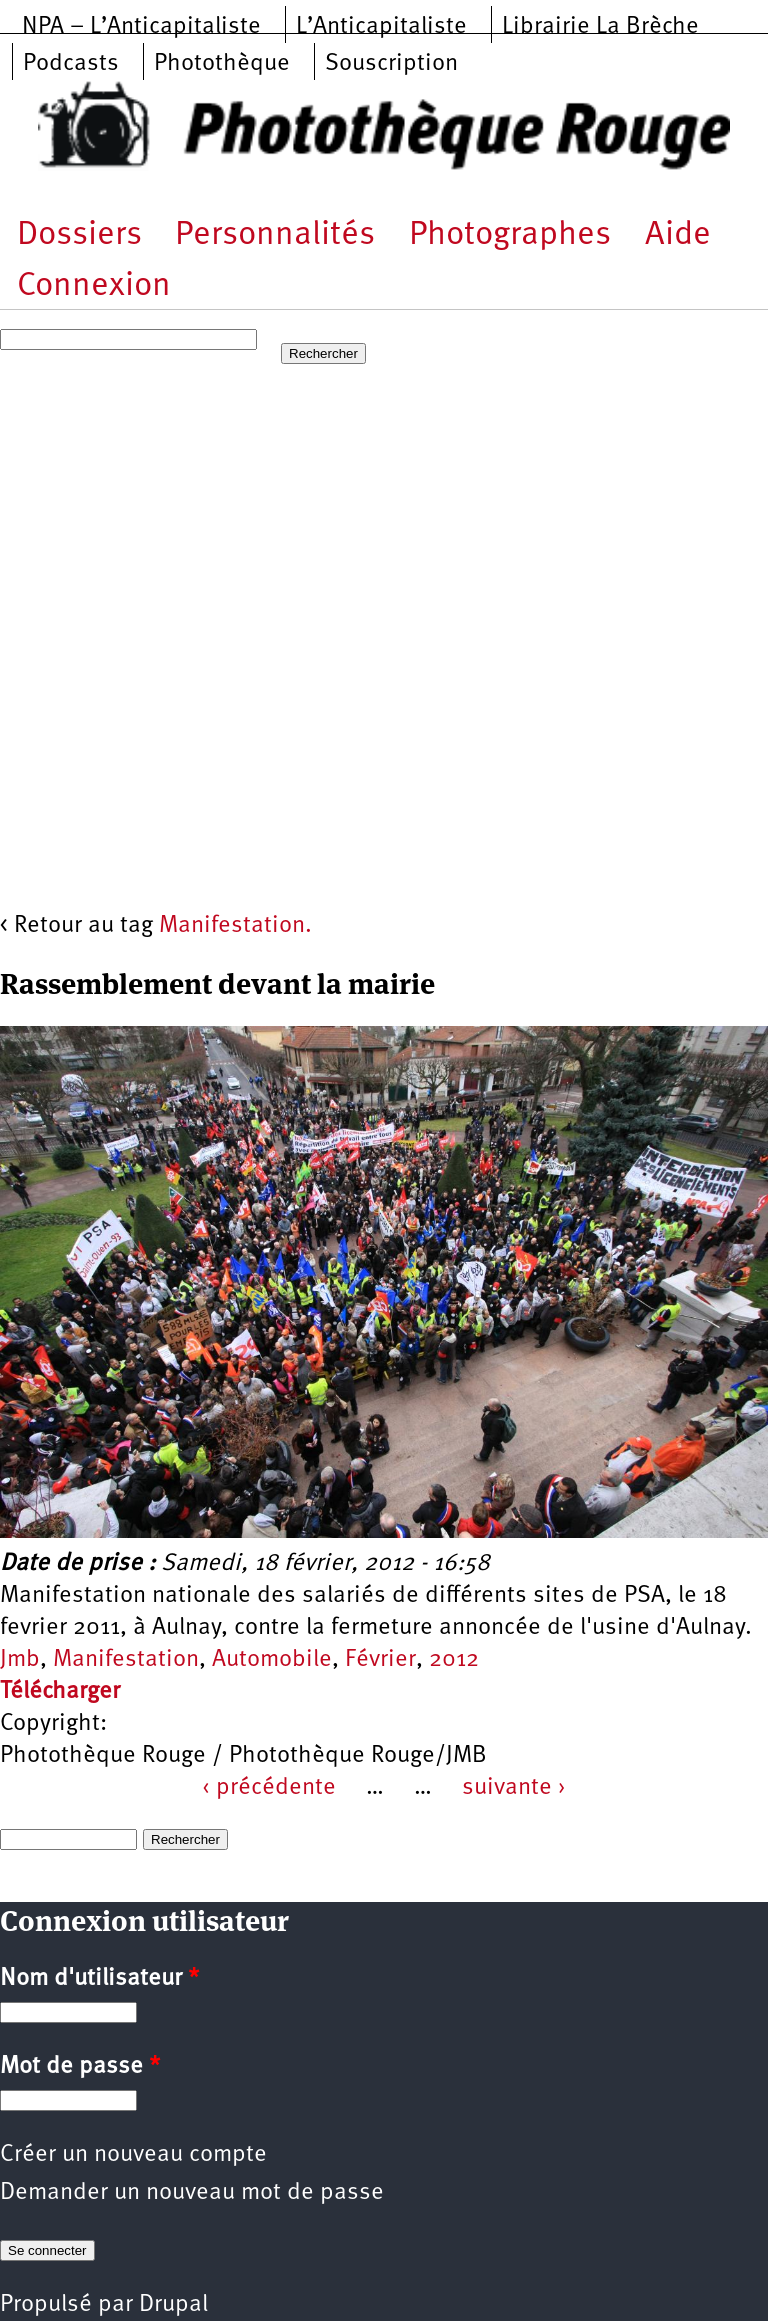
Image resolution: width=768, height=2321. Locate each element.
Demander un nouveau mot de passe (192, 2193)
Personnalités (275, 235)
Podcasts (71, 64)
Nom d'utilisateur (99, 1979)
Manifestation (126, 1660)
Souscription (391, 64)
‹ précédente (269, 1788)
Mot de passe (80, 2067)
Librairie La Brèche (600, 27)
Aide (678, 235)
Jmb (20, 1660)
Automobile (272, 1660)
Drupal (173, 2305)
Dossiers (79, 235)
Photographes (510, 235)
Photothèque (222, 64)
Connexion (94, 286)
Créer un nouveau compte (133, 2155)
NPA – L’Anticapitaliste (141, 27)
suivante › (514, 1788)
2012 (454, 1660)
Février (380, 1660)
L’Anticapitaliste (381, 27)
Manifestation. (235, 926)
